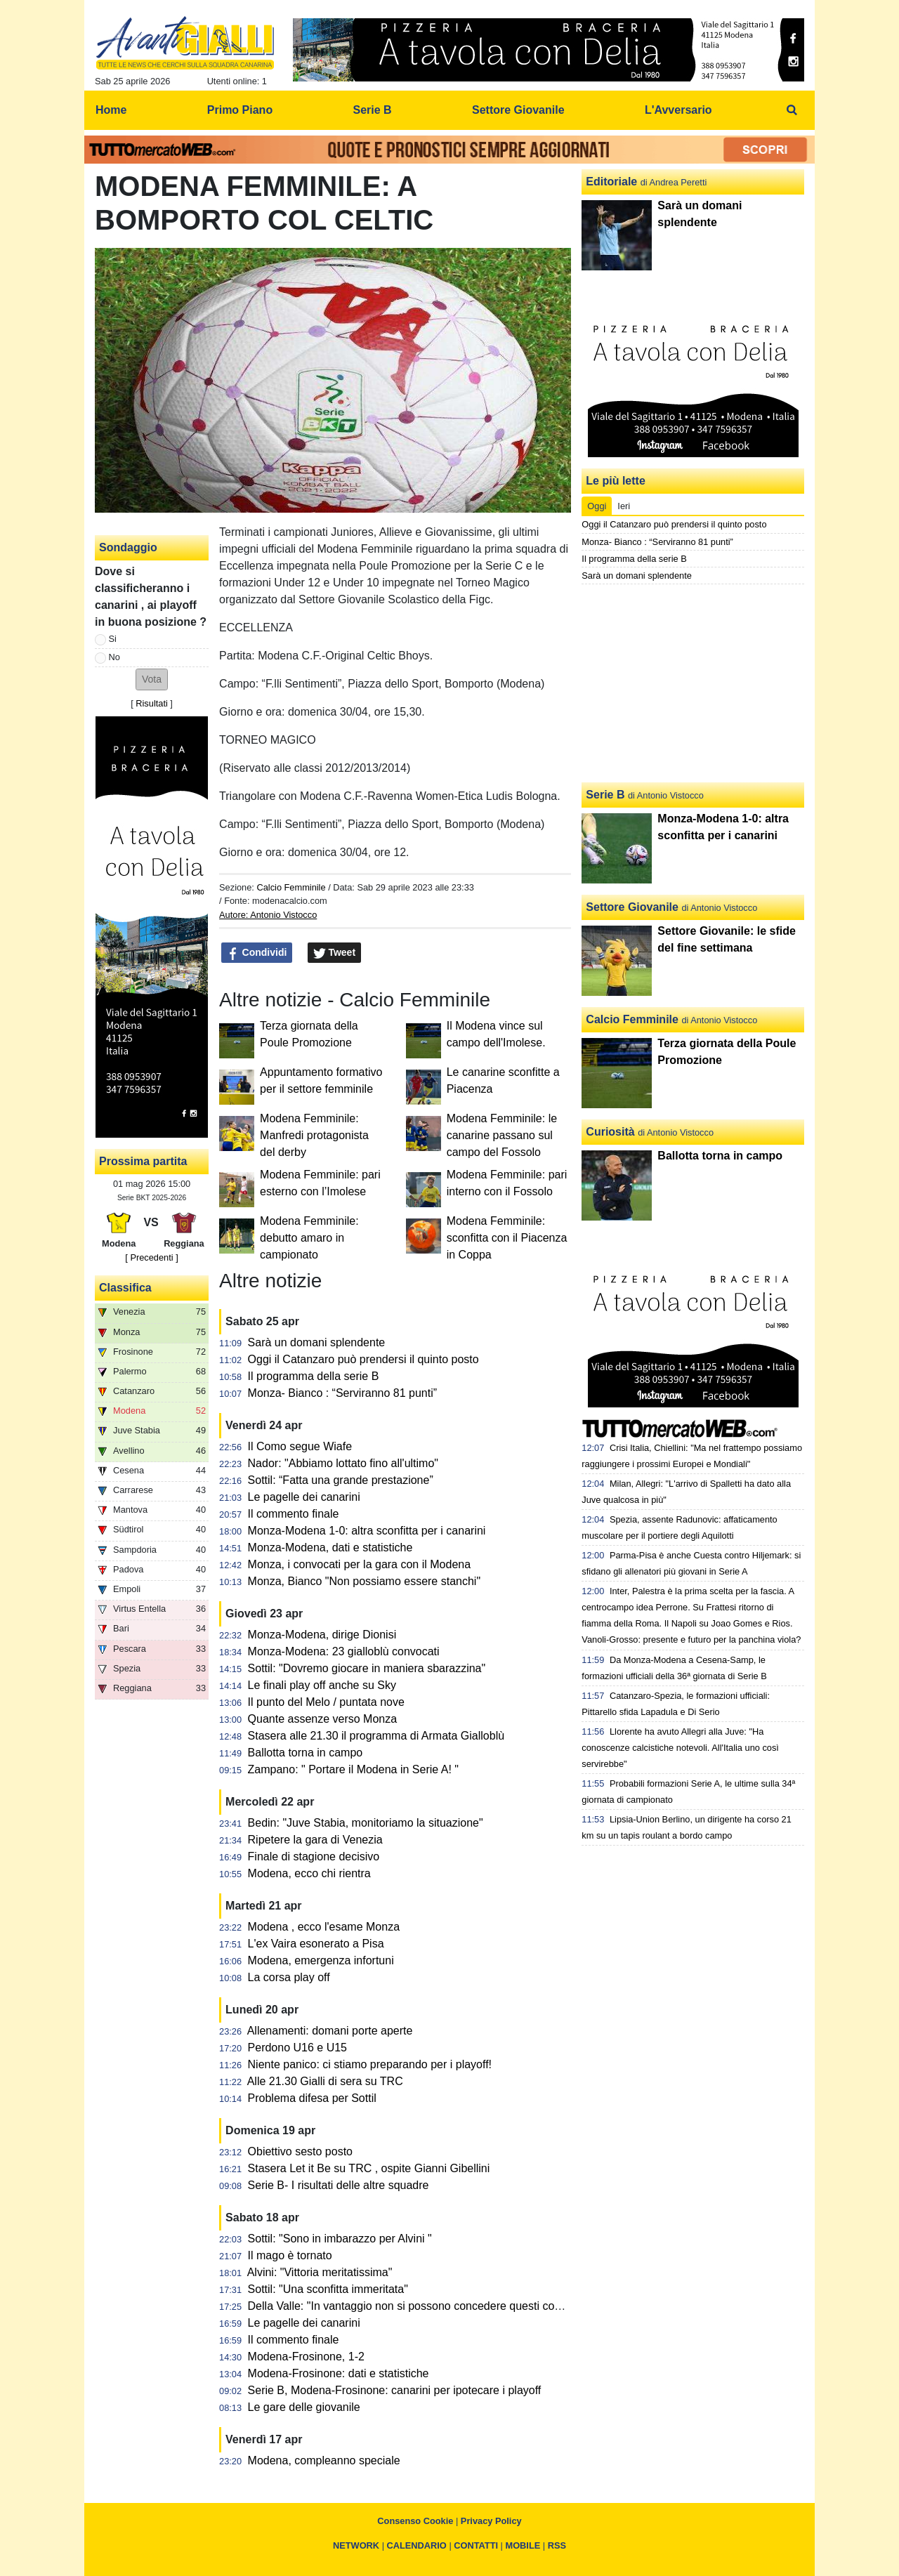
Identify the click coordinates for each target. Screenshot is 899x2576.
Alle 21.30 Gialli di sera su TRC (325, 2081)
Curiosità (610, 1132)
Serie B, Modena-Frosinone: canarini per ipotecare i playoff (395, 2390)
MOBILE (523, 2545)
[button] (152, 679)
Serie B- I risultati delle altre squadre (338, 2185)
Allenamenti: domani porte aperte (330, 2031)
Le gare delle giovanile (304, 2407)
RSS (557, 2545)
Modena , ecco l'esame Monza (324, 1927)
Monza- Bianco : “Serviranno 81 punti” (342, 1393)
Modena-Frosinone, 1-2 (306, 2357)
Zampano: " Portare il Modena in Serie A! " (353, 1769)
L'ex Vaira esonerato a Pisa (316, 1944)
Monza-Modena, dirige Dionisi (322, 1635)
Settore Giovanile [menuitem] (518, 110)
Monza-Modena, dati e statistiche (330, 1547)
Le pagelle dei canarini (304, 1497)
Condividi (257, 953)
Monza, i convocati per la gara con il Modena (359, 1564)
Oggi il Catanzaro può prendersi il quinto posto (363, 1359)
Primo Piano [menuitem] (240, 110)
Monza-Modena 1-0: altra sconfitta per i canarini (367, 1531)
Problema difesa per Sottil (312, 2098)
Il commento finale (293, 1514)
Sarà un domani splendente (317, 1342)
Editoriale (611, 182)
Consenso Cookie (415, 2521)
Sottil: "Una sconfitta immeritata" (328, 2289)
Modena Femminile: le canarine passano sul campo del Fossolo (502, 1135)
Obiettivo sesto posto (300, 2151)
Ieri (623, 506)
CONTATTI (476, 2545)
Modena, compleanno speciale (324, 2460)
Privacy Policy (491, 2521)
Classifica (125, 1288)
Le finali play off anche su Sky (322, 1685)
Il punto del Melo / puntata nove (326, 1702)
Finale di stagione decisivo (314, 1856)
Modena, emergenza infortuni (321, 1960)
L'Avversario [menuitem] (678, 110)
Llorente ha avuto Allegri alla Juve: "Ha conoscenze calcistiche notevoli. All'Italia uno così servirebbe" (680, 1747)
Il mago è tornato (290, 2255)
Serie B (605, 795)
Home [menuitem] (111, 110)
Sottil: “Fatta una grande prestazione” (340, 1480)
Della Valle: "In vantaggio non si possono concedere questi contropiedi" (425, 2306)
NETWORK (356, 2545)
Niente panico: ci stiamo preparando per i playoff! (370, 2064)
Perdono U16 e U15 (297, 2047)
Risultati (152, 703)
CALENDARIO (417, 2545)
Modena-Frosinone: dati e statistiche (338, 2373)
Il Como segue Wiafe (300, 1446)
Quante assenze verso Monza (323, 1719)
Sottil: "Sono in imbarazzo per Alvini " (340, 2239)
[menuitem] (792, 110)
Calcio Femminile (290, 887)
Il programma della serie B (313, 1376)
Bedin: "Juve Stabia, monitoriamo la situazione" (365, 1823)
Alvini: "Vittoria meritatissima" (320, 2272)
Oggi (596, 506)
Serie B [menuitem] (372, 110)
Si (113, 638)
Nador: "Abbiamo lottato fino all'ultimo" (343, 1463)
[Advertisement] (693, 683)
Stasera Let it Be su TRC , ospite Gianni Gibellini (369, 2168)
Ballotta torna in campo (305, 1753)
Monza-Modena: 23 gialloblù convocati (344, 1651)
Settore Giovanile (632, 907)
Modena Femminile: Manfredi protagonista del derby (314, 1135)
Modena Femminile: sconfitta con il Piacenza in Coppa (507, 1238)
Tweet (334, 953)
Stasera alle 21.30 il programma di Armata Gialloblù (376, 1736)
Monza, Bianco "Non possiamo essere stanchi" (364, 1581)
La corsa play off (289, 1977)
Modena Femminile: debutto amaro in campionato (309, 1238)
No (114, 657)
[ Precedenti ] (151, 1257)
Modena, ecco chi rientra (309, 1873)
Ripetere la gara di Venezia (315, 1840)
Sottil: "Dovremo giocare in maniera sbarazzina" (367, 1668)
